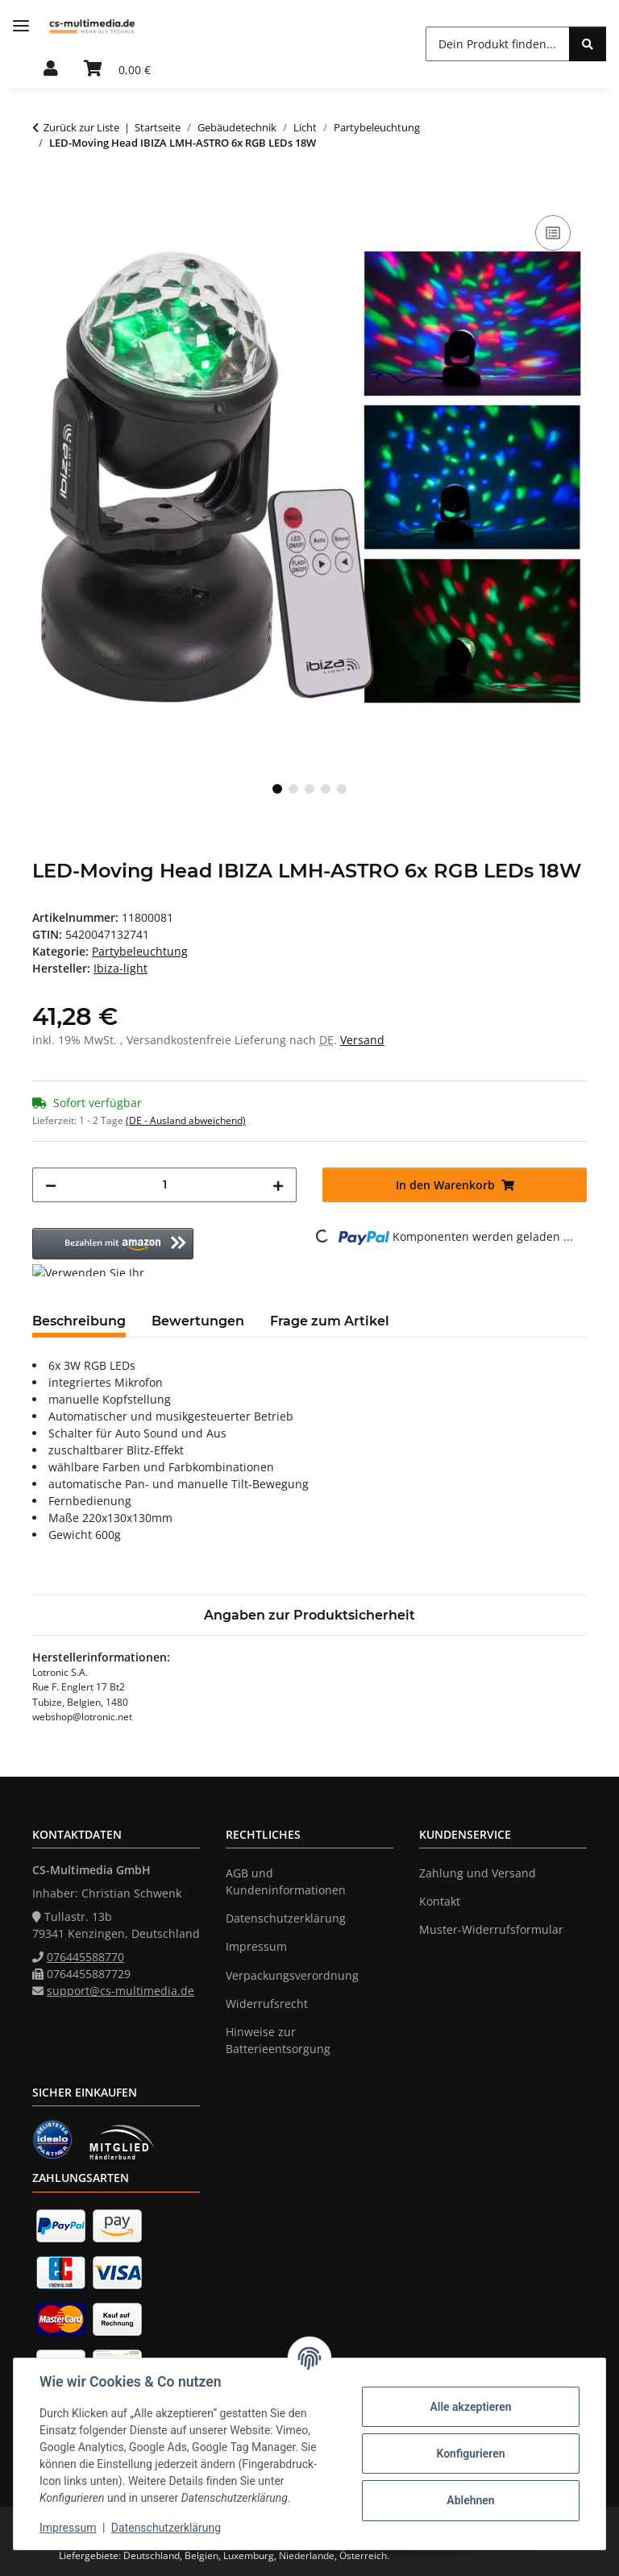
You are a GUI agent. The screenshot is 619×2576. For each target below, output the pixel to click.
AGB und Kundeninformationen (286, 1881)
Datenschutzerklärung (166, 2527)
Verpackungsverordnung (292, 1975)
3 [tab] (309, 789)
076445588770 (85, 1956)
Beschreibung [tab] (79, 1321)
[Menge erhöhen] (278, 1184)
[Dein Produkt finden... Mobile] (498, 44)
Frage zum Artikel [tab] (329, 1321)
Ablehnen (470, 2500)
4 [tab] (325, 789)
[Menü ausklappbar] (21, 26)
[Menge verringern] (51, 1184)
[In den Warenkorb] (45, 193)
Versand (362, 1039)
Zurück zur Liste (81, 127)
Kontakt (439, 1901)
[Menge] (164, 1184)
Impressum (67, 2527)
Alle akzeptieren (470, 2406)
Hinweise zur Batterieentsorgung (278, 2040)
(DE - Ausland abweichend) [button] (186, 1120)
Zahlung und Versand (477, 1873)
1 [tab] (277, 789)
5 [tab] (342, 789)
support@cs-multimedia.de (120, 1990)
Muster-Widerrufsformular (491, 1929)
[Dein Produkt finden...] (587, 44)
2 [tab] (293, 789)
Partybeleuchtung (140, 951)
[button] (51, 69)
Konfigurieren (470, 2453)
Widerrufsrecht (267, 2003)
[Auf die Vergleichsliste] (553, 233)
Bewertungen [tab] (198, 1321)
